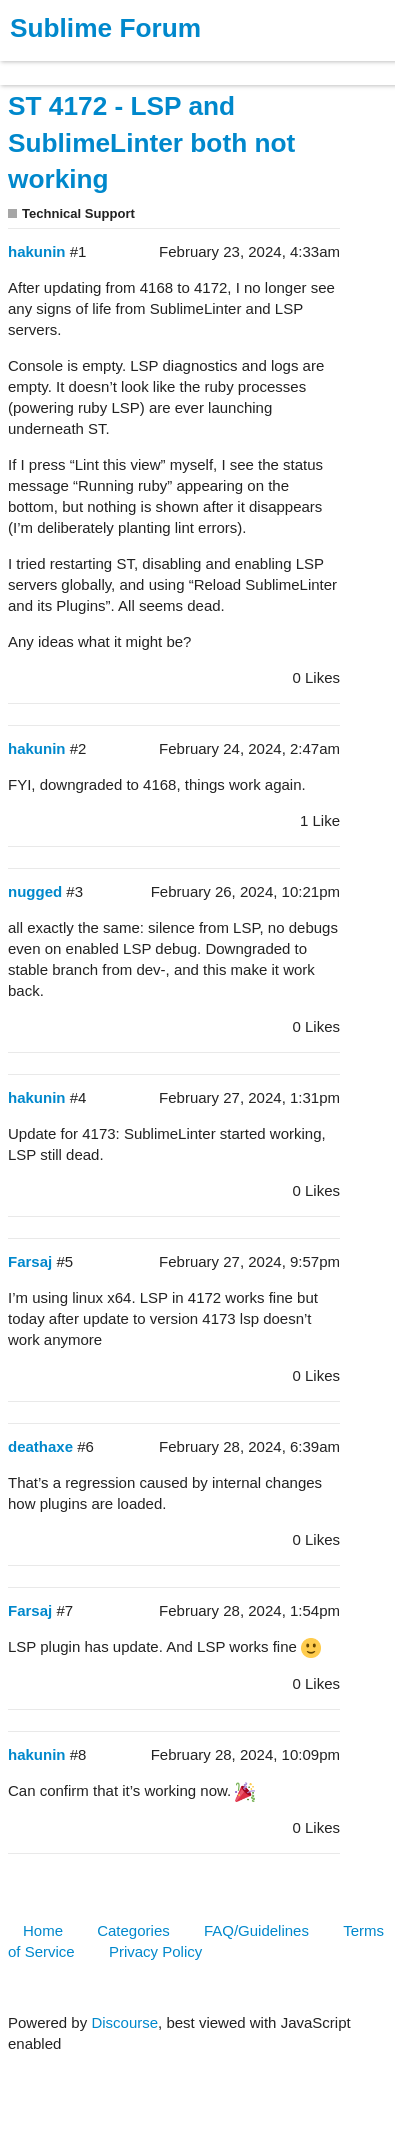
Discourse (124, 2022)
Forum (275, 63)
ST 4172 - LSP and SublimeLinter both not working (151, 143)
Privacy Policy (155, 1951)
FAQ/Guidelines (256, 1930)
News (210, 63)
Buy (129, 63)
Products (61, 63)
